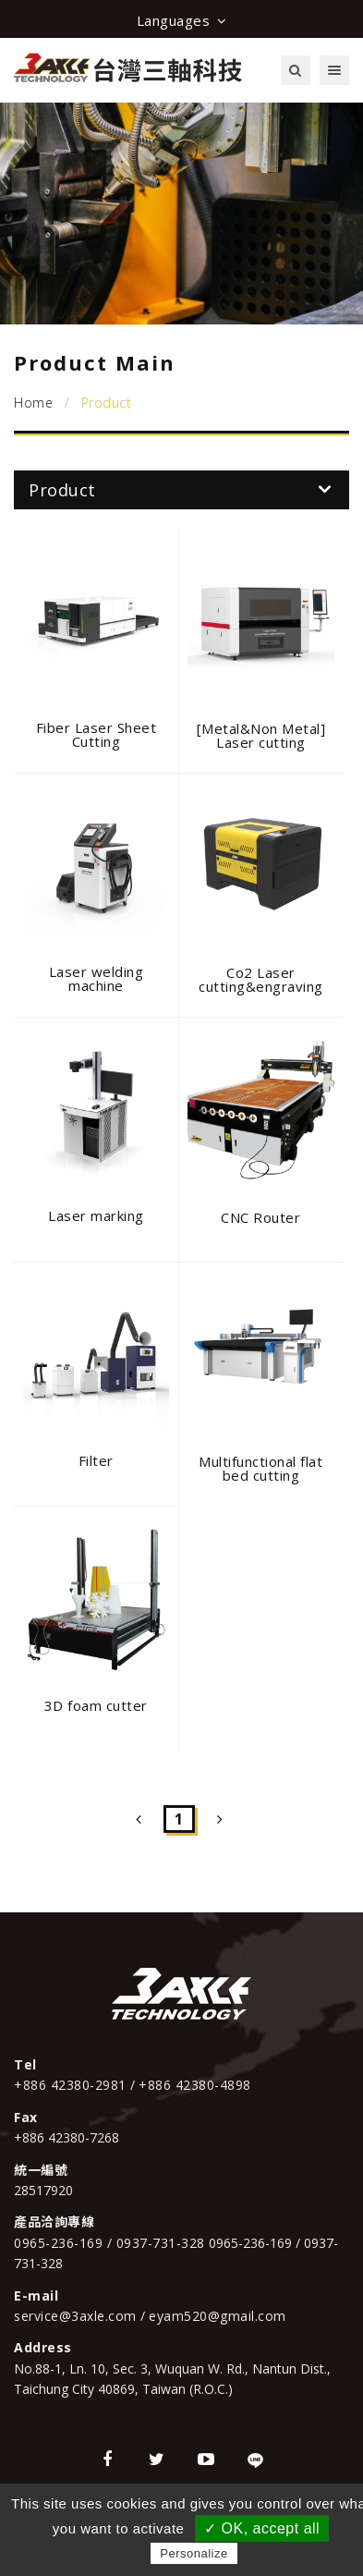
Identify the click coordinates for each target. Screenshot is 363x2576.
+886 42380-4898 (195, 2085)
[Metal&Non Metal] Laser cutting (261, 735)
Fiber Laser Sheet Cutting (96, 734)
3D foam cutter (96, 1705)
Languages (182, 20)
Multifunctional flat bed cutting (260, 1468)
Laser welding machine (96, 978)
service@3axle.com (77, 2316)
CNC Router (260, 1217)
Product (180, 490)
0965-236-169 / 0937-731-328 (109, 2243)
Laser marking (96, 1215)
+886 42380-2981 (72, 2085)
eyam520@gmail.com (217, 2316)
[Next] (220, 1819)
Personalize (193, 2553)
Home (33, 402)
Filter (96, 1460)
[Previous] (138, 1819)
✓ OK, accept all (262, 2528)
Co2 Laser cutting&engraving (261, 979)
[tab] (181, 490)
